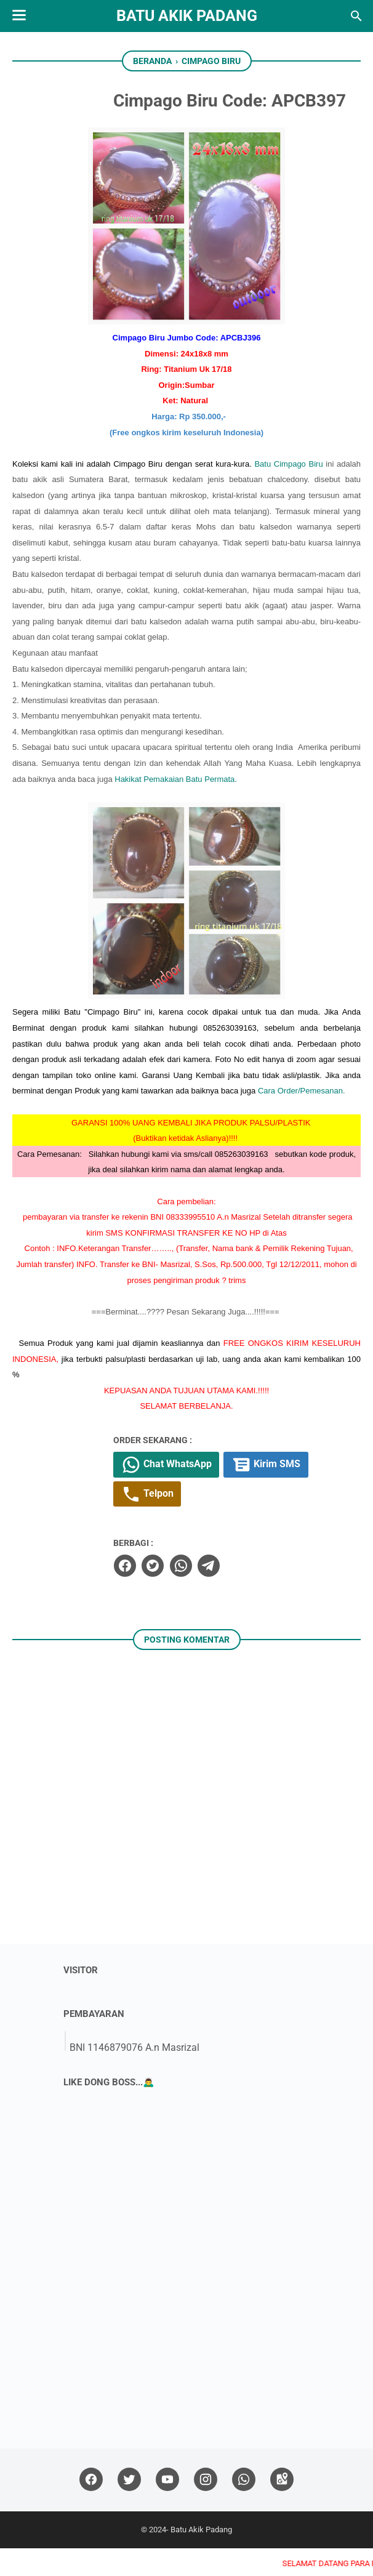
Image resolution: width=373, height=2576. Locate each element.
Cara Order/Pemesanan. (301, 1116)
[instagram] (205, 2507)
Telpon (182, 1522)
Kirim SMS (303, 1491)
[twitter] (185, 1593)
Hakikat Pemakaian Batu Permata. (175, 804)
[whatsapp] (213, 1593)
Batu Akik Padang (186, 16)
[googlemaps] (282, 2507)
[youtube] (167, 2507)
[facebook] (157, 1593)
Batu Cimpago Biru (167, 489)
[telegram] (241, 1593)
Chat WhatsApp (201, 1491)
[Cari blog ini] (356, 16)
